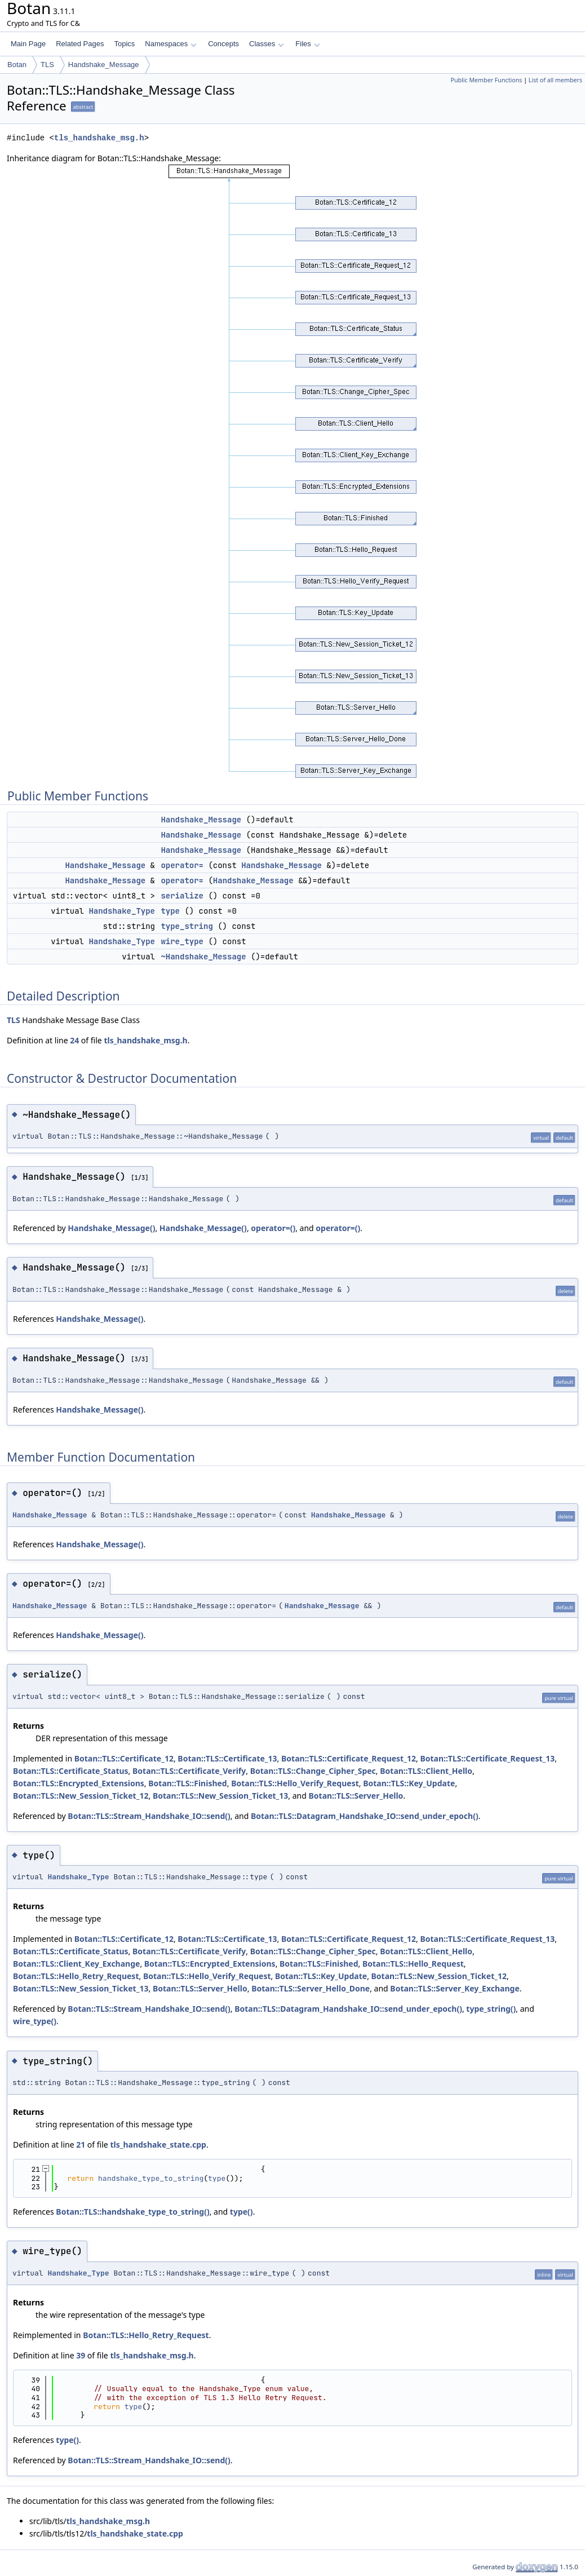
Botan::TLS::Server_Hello (356, 1795)
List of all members (555, 80)
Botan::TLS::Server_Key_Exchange (454, 1988)
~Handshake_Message (203, 956)
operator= (182, 865)
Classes (266, 43)
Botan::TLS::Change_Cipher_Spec (313, 1770)
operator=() (273, 1228)
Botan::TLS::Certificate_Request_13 (487, 1758)
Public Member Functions (486, 80)
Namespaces (170, 43)
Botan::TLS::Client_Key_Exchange (76, 1963)
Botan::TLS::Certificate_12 (124, 1758)
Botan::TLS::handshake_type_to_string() (132, 2211)
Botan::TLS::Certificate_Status (70, 1770)
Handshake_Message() (111, 1228)
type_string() (491, 2008)
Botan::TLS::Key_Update (409, 1783)
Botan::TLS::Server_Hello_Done (310, 1988)
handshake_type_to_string (150, 2178)
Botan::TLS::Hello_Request (413, 1963)
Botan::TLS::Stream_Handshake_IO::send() (149, 1816)
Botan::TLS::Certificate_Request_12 (348, 1758)
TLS (47, 64)
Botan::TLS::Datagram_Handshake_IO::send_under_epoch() (364, 1816)
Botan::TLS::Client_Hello (426, 1770)
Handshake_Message (103, 64)
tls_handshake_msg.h (99, 137)
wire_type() (34, 2021)
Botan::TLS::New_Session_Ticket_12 (80, 1795)
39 (80, 2355)
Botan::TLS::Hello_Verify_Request (295, 1783)
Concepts (223, 43)
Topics (124, 43)
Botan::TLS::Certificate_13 (227, 1758)
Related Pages (80, 43)
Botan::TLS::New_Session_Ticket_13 (220, 1795)
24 (74, 1040)
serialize (182, 896)
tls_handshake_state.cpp (158, 2144)
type (170, 911)
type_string (186, 926)
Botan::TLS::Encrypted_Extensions (78, 1783)
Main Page (28, 43)
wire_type (182, 941)
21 (80, 2144)
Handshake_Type (121, 911)
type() (241, 2211)
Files (307, 43)
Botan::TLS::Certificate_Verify (189, 1770)
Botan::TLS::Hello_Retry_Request (76, 1976)
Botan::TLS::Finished (187, 1783)
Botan (16, 64)
